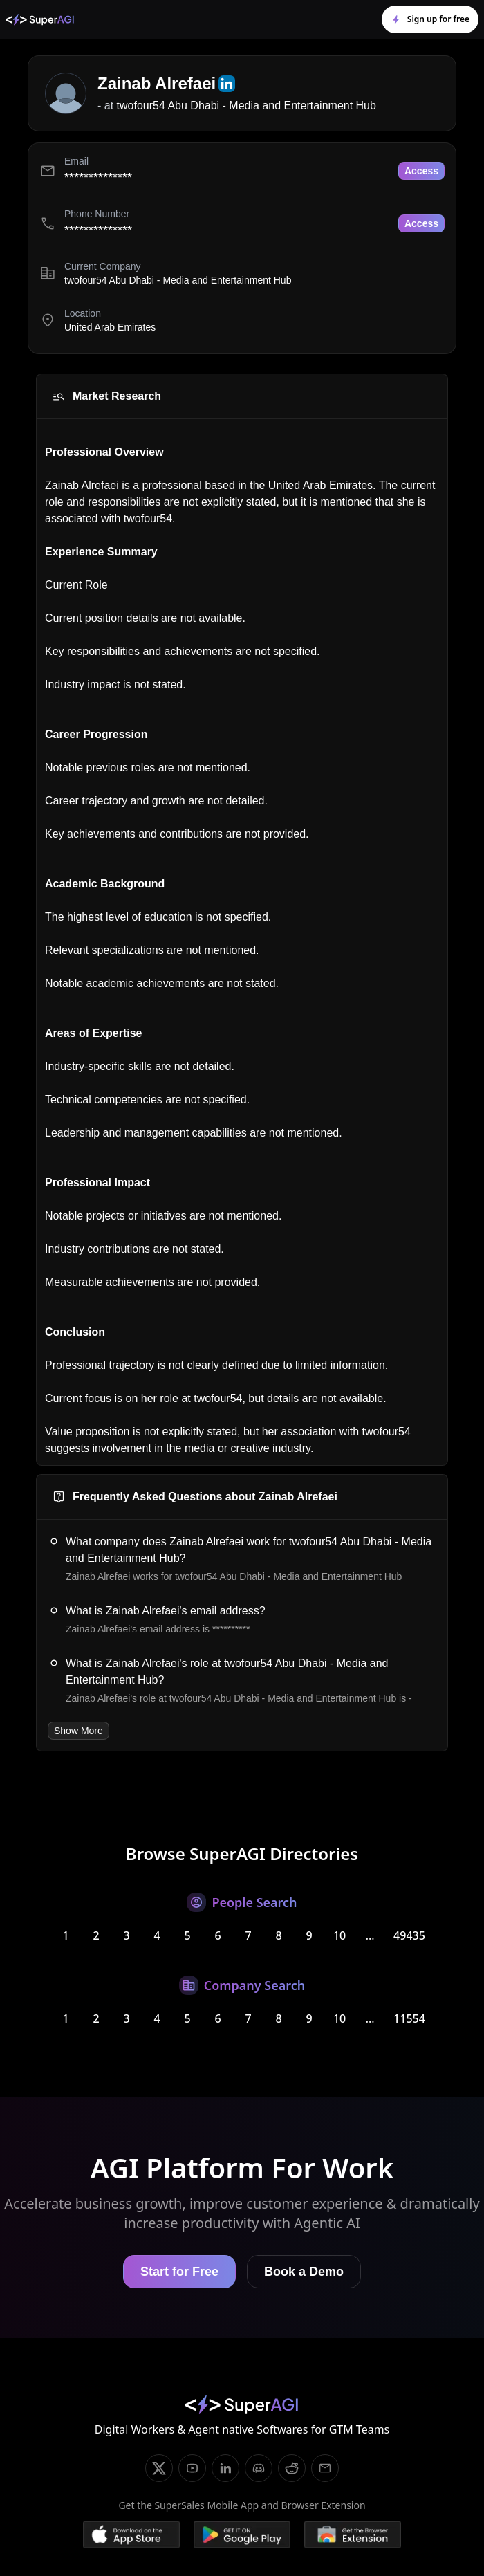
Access (421, 170)
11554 (409, 2018)
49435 (409, 1935)
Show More (78, 1730)
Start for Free (179, 2272)
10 (339, 1935)
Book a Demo (304, 2272)
